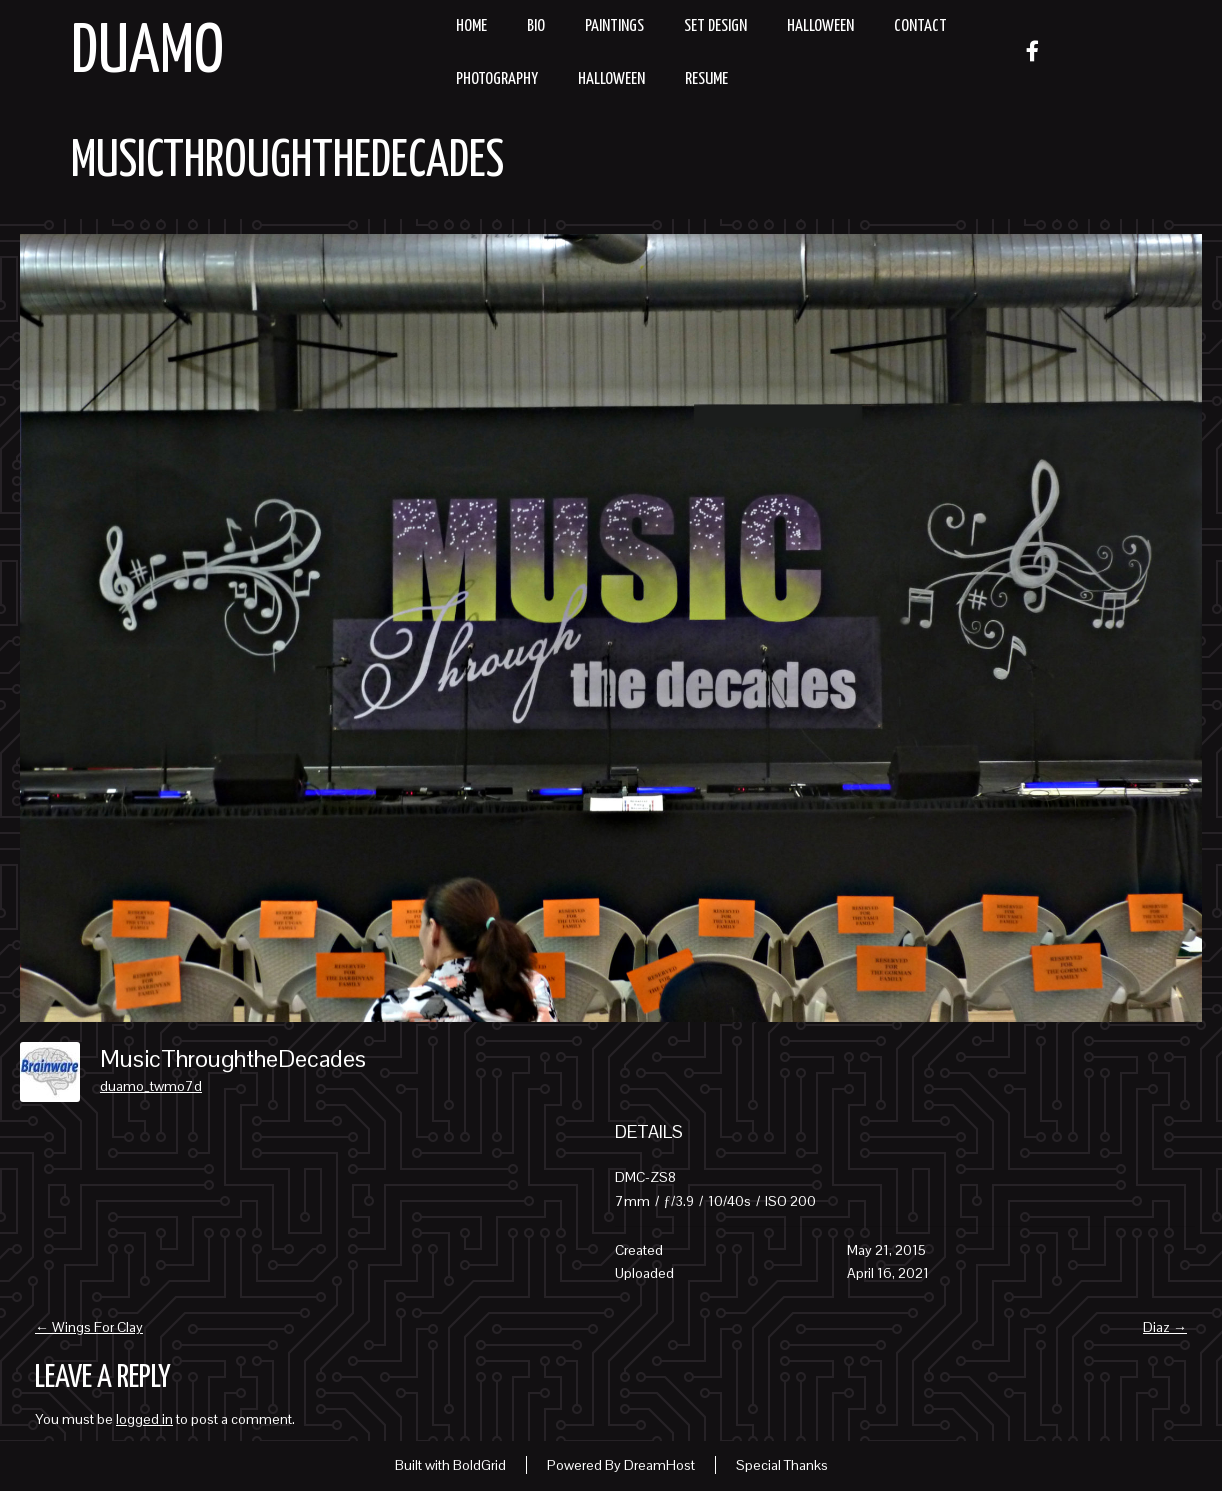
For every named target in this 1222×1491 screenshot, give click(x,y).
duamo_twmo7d (151, 1086)
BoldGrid (479, 1465)
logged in (144, 1419)
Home (471, 26)
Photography (497, 79)
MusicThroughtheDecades (287, 162)
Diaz (1165, 1327)
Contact (920, 26)
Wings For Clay (89, 1327)
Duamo (147, 53)
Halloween (820, 26)
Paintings (614, 26)
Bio (536, 26)
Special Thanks (782, 1465)
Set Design (715, 26)
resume (706, 79)
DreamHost (659, 1465)
